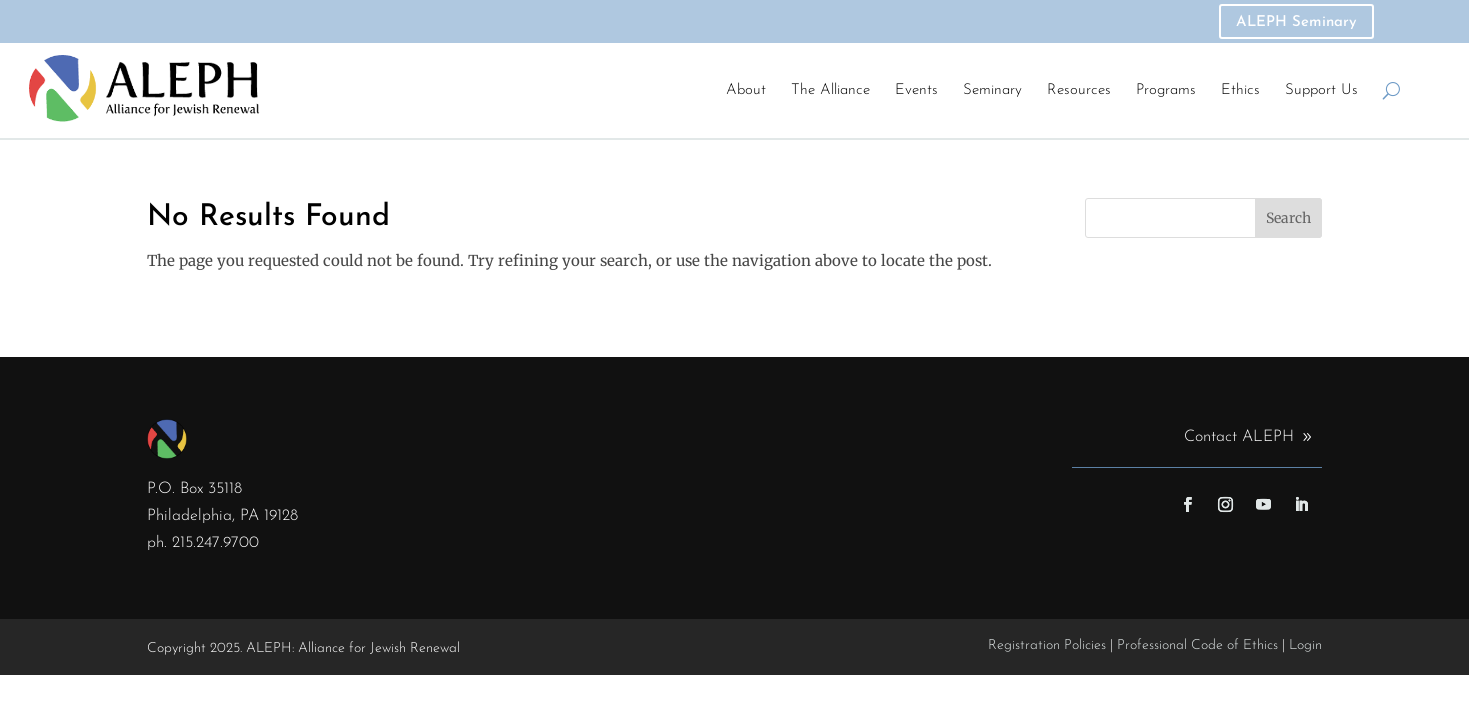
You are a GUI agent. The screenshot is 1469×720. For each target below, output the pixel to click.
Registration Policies (1047, 645)
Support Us (1321, 90)
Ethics (1240, 90)
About (746, 90)
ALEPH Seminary (1296, 22)
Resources (1079, 90)
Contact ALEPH (1239, 437)
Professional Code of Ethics (1197, 645)
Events (916, 90)
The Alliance (830, 90)
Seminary (992, 90)
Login (1305, 645)
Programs (1166, 90)
